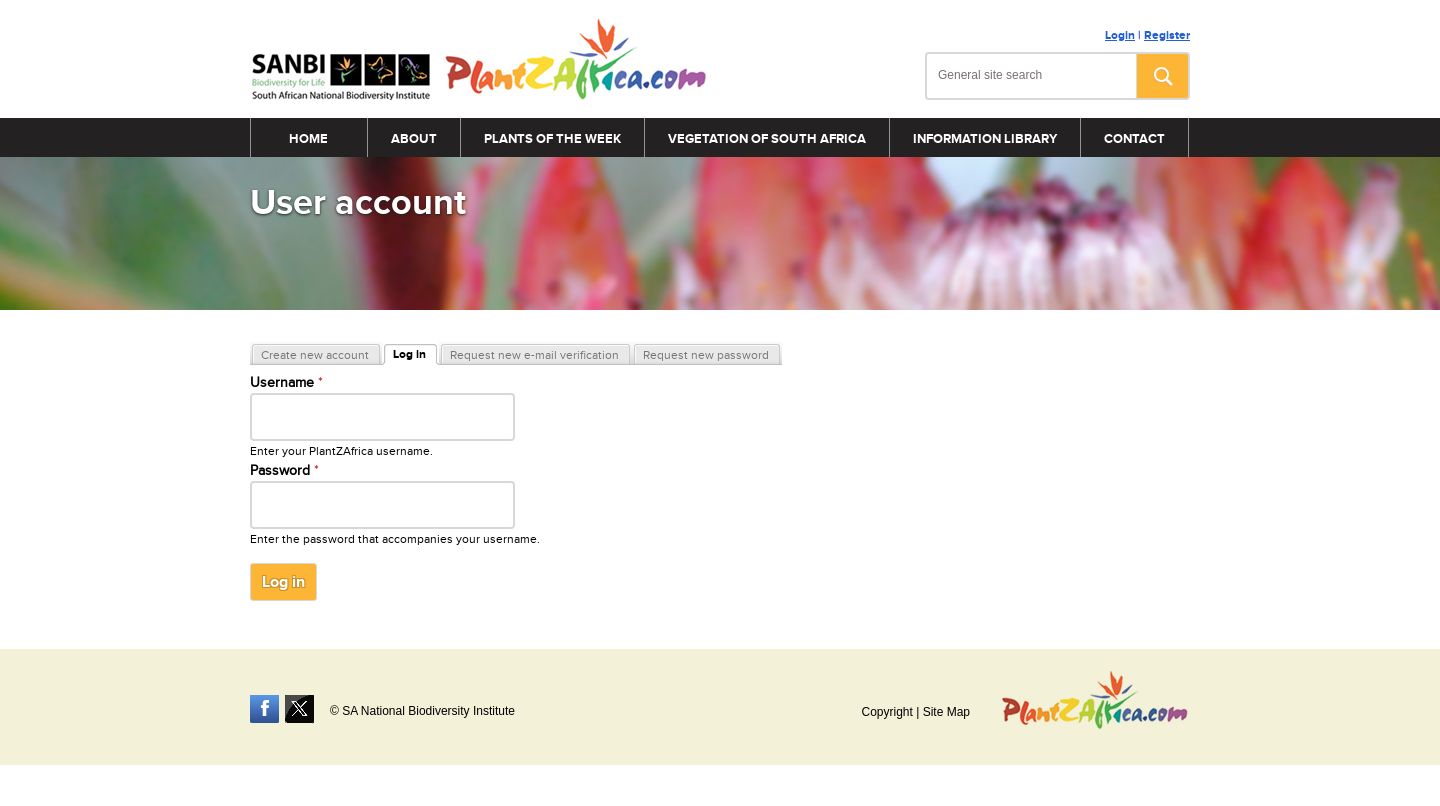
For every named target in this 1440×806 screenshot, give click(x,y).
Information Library (985, 139)
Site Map (946, 712)
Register (1167, 35)
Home (308, 139)
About (414, 139)
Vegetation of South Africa (767, 139)
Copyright (886, 712)
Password (284, 471)
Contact (1134, 139)
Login (1120, 35)
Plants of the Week (552, 139)
